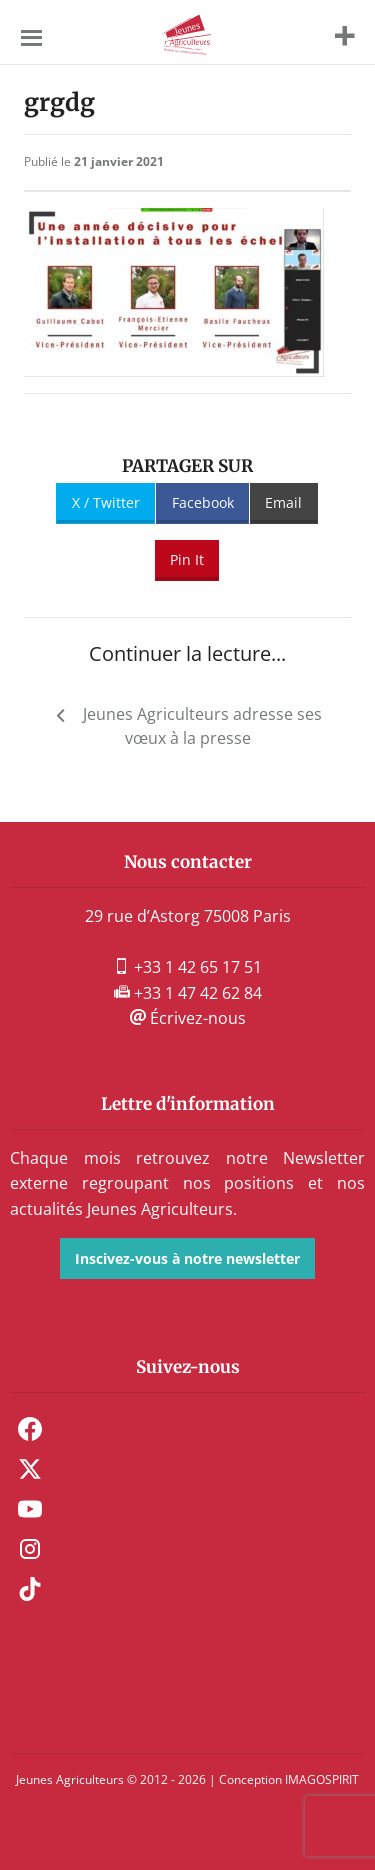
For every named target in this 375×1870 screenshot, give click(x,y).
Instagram (30, 1549)
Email (283, 502)
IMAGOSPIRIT (322, 1779)
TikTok (30, 1589)
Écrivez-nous (188, 1018)
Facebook (203, 502)
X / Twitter (106, 502)
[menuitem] (187, 1429)
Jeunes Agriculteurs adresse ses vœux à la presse (202, 726)
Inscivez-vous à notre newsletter (187, 1258)
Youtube (30, 1509)
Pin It (187, 559)
